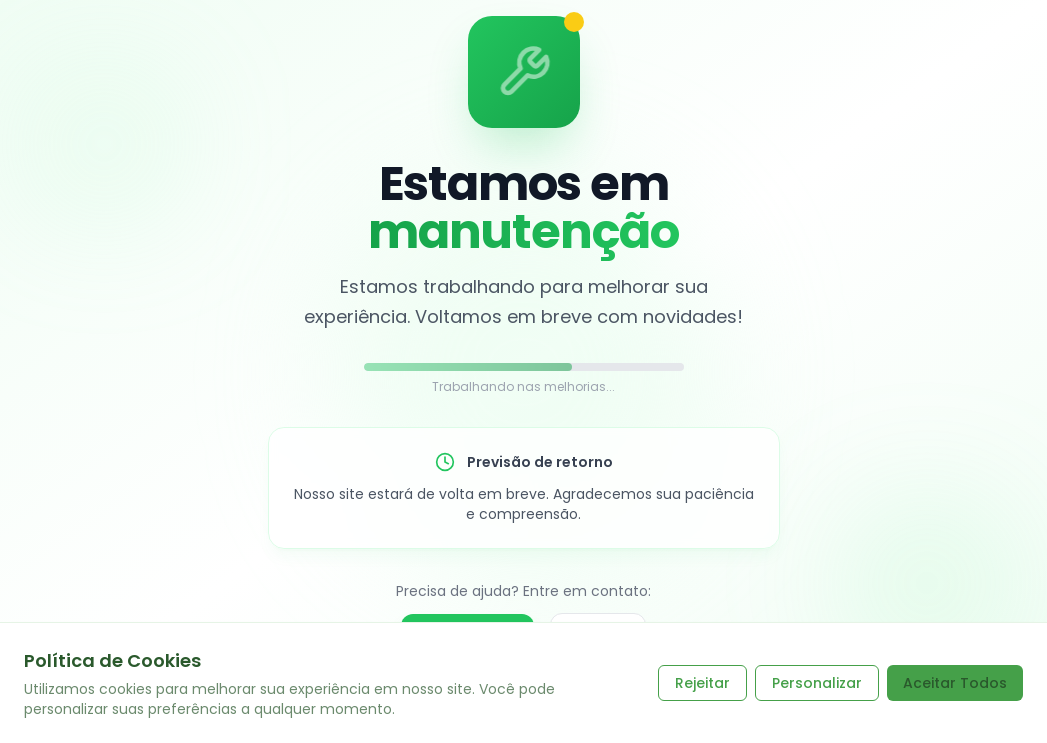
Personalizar (817, 683)
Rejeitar (702, 683)
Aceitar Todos (955, 683)
